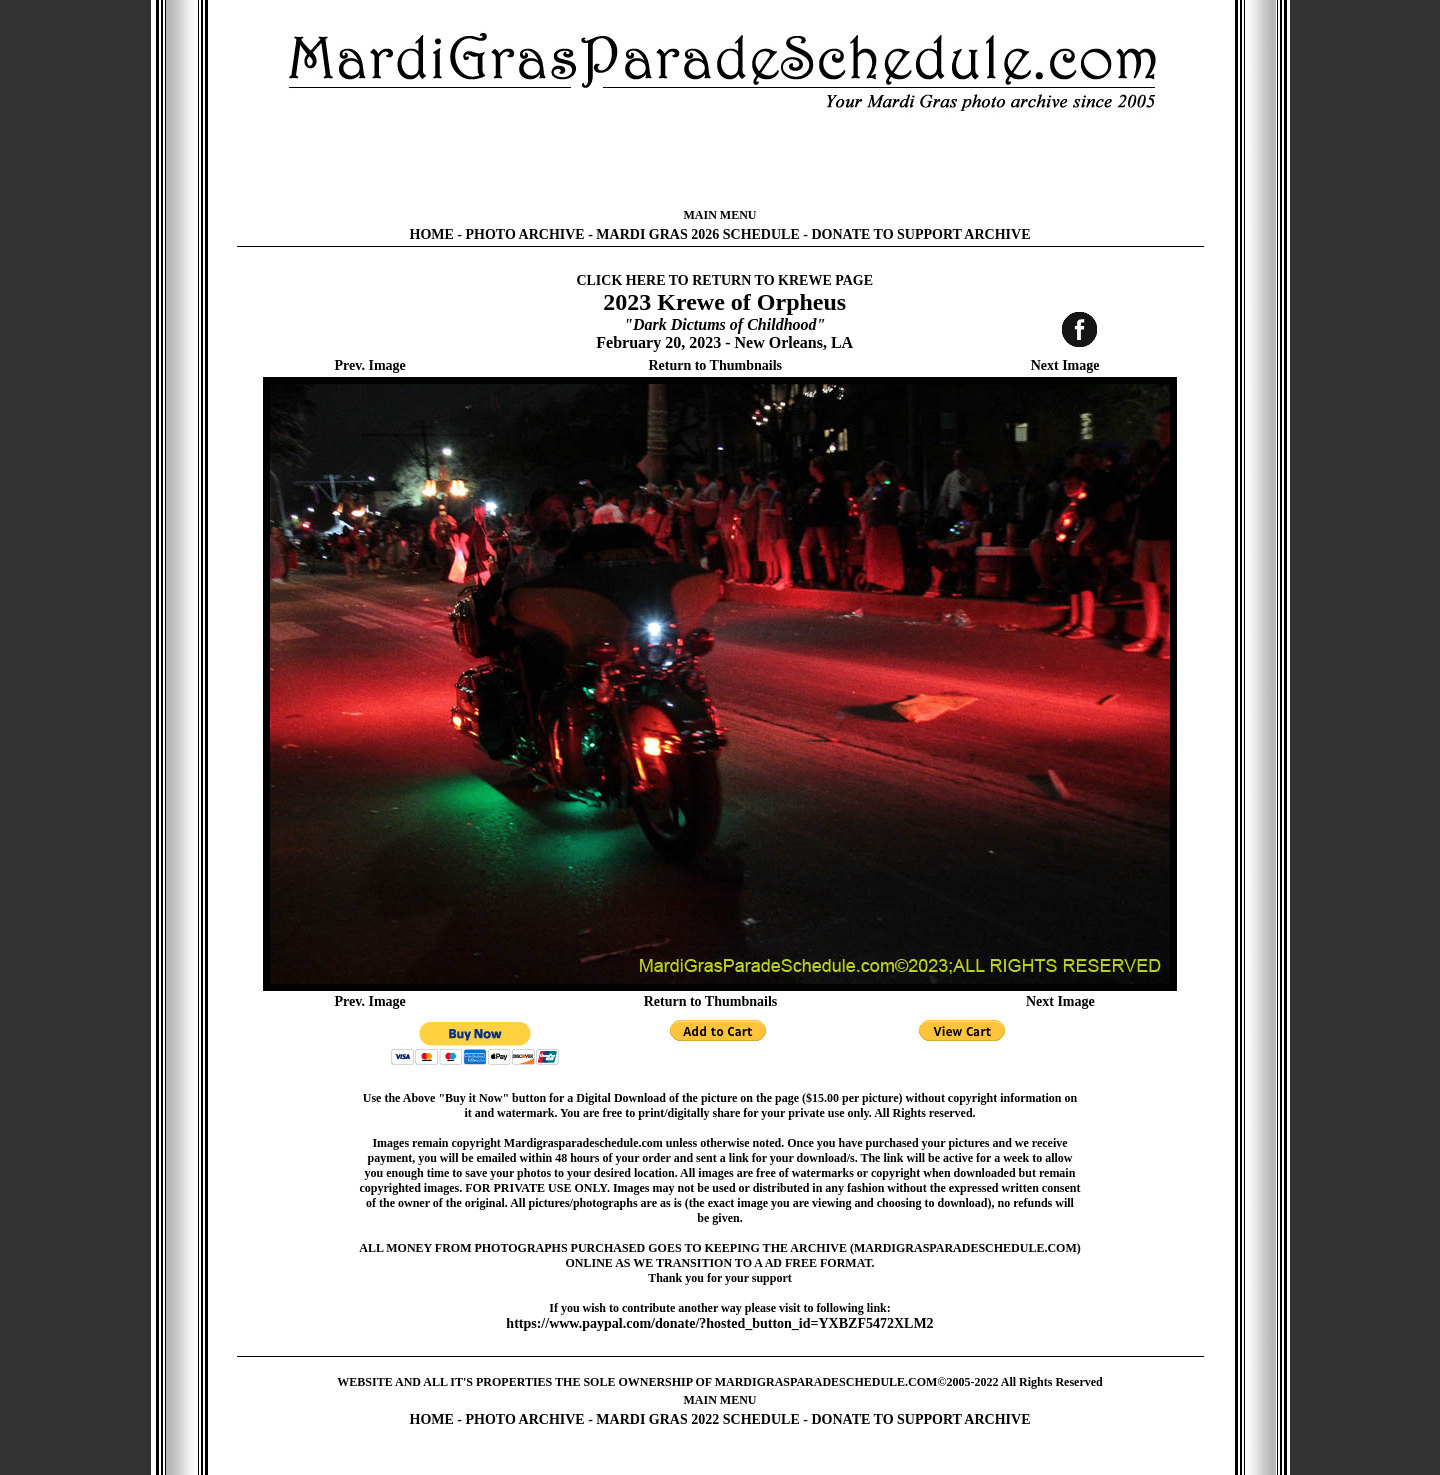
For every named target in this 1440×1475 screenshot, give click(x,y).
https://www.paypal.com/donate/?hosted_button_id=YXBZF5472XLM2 (719, 1323)
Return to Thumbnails (715, 365)
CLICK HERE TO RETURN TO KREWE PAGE (724, 280)
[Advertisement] (720, 160)
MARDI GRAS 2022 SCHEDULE (697, 1419)
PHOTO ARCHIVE (525, 234)
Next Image (1065, 365)
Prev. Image (370, 365)
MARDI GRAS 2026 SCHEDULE (697, 234)
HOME (432, 234)
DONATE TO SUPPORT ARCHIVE (920, 234)
